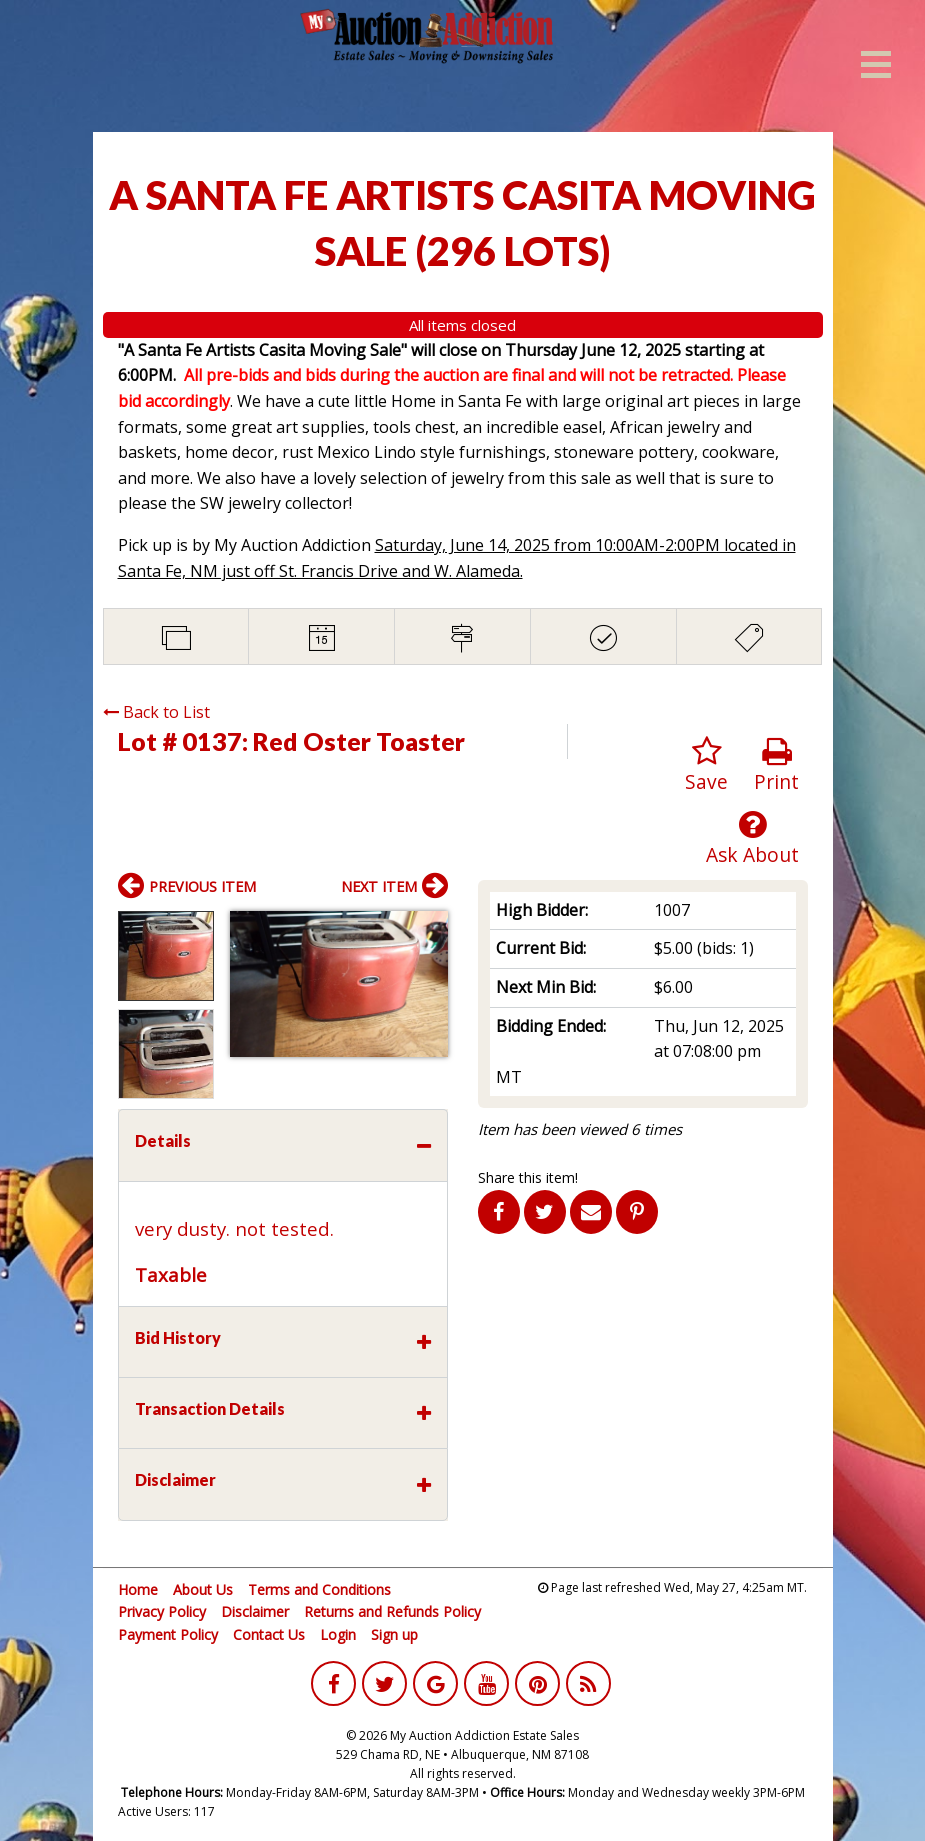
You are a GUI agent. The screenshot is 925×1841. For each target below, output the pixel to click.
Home (138, 1589)
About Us (203, 1589)
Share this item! (528, 1177)
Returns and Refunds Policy (392, 1611)
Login (338, 1634)
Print (776, 765)
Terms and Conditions (319, 1589)
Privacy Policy (162, 1611)
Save (706, 765)
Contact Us (269, 1634)
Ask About (752, 838)
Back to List (156, 712)
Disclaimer (255, 1611)
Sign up (394, 1634)
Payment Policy (168, 1634)
